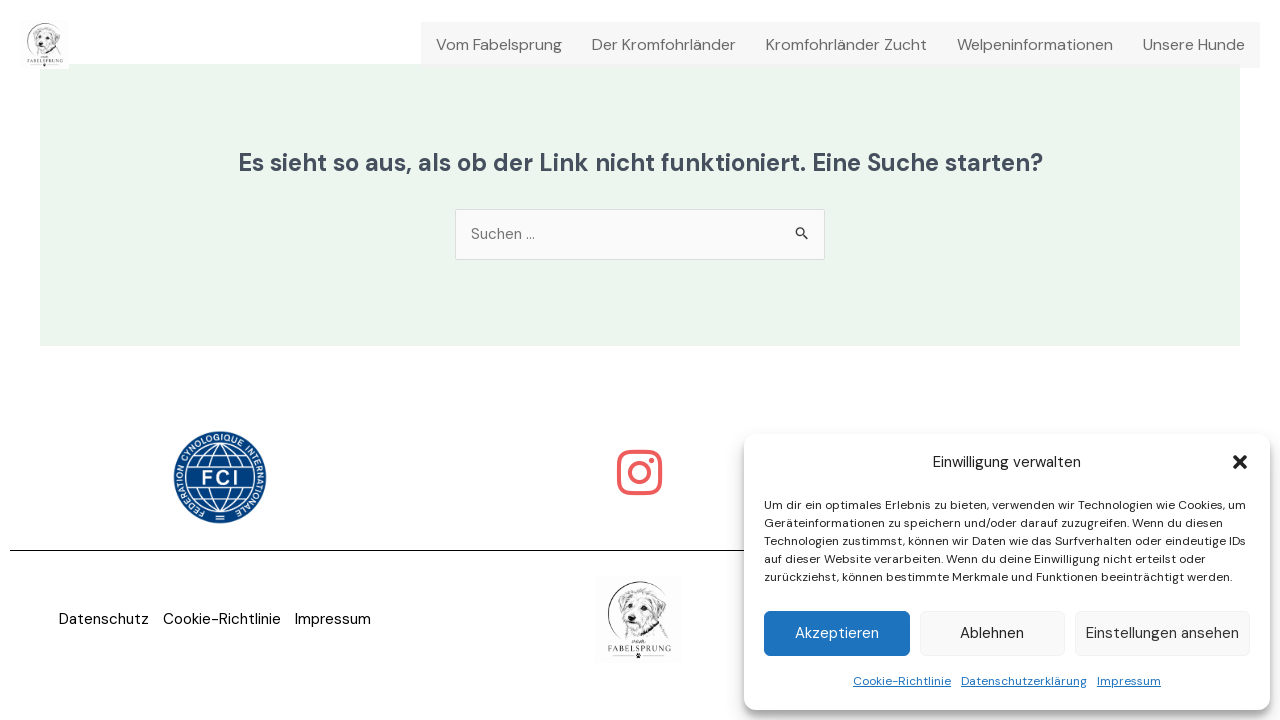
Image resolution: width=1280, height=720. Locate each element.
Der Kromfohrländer (664, 44)
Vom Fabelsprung (499, 44)
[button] (1240, 462)
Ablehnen (992, 633)
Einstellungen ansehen (1162, 633)
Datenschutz (99, 620)
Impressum (1129, 681)
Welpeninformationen (1035, 44)
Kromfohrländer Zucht (846, 44)
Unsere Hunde (1194, 44)
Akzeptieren (837, 633)
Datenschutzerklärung (1024, 681)
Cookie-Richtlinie (902, 681)
